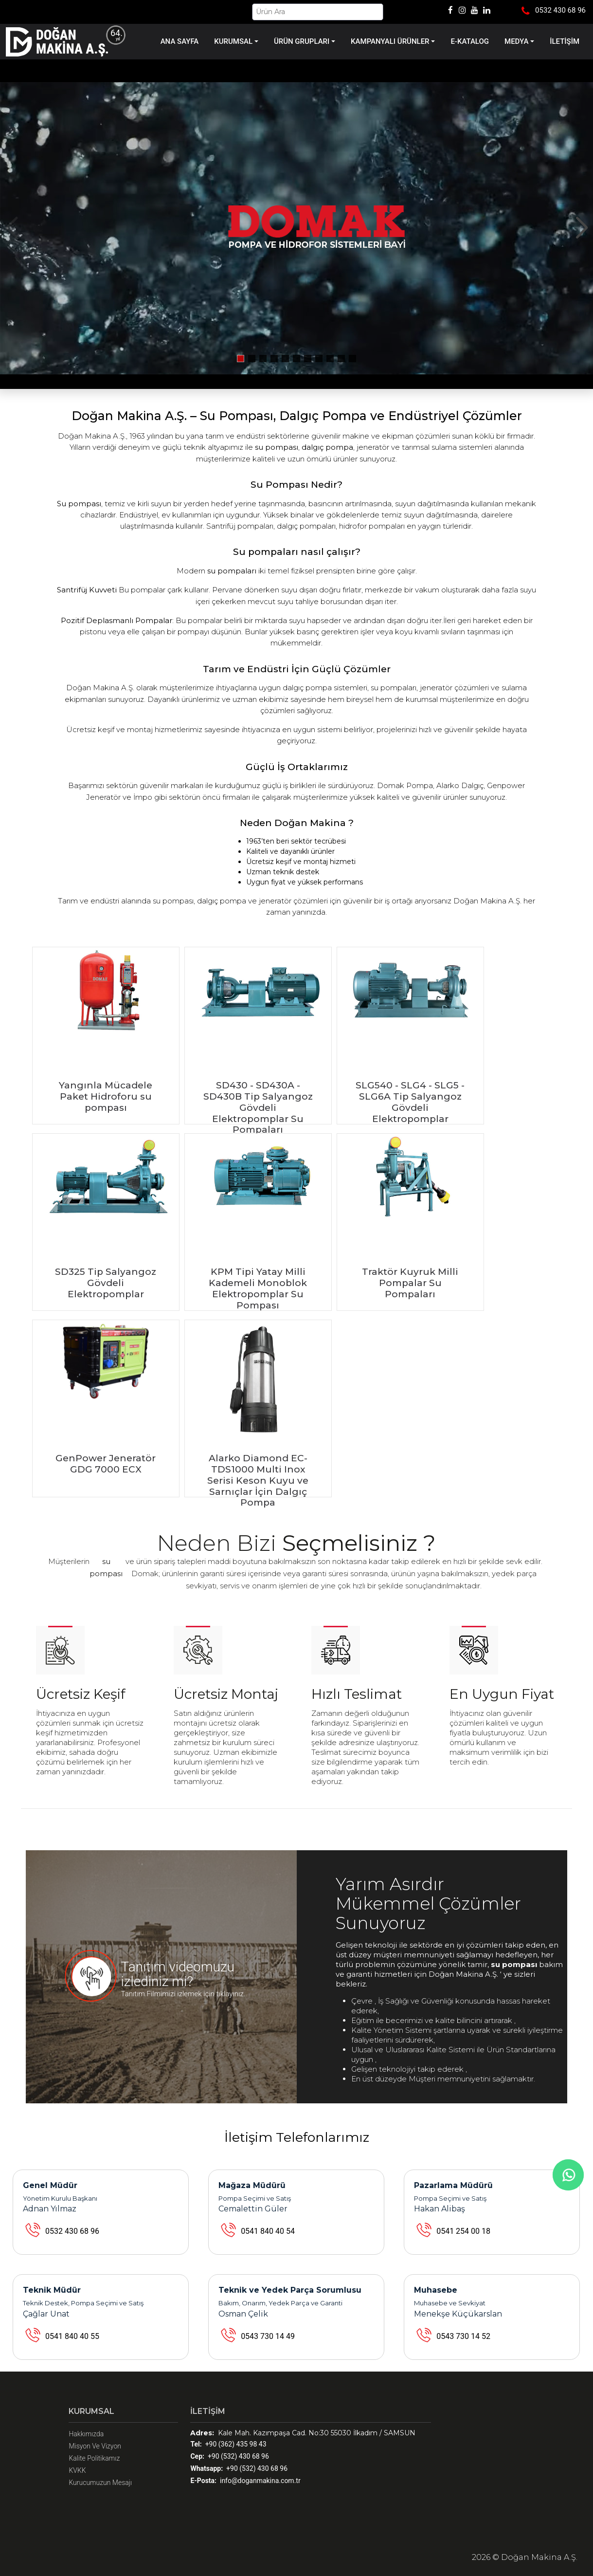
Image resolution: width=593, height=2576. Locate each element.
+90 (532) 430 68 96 (229, 2456)
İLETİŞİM (564, 41)
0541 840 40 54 (268, 2231)
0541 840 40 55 (72, 2336)
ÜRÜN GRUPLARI (301, 41)
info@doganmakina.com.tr (245, 2481)
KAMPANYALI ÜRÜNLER (390, 41)
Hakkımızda (86, 2434)
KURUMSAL (233, 41)
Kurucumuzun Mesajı (100, 2482)
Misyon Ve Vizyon (95, 2446)
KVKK (77, 2470)
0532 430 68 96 (72, 2231)
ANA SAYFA (180, 41)
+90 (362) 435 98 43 (228, 2444)
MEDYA (516, 41)
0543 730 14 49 (268, 2336)
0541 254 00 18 (463, 2231)
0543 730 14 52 (463, 2336)
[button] (581, 228)
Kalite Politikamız (94, 2458)
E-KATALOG (469, 41)
